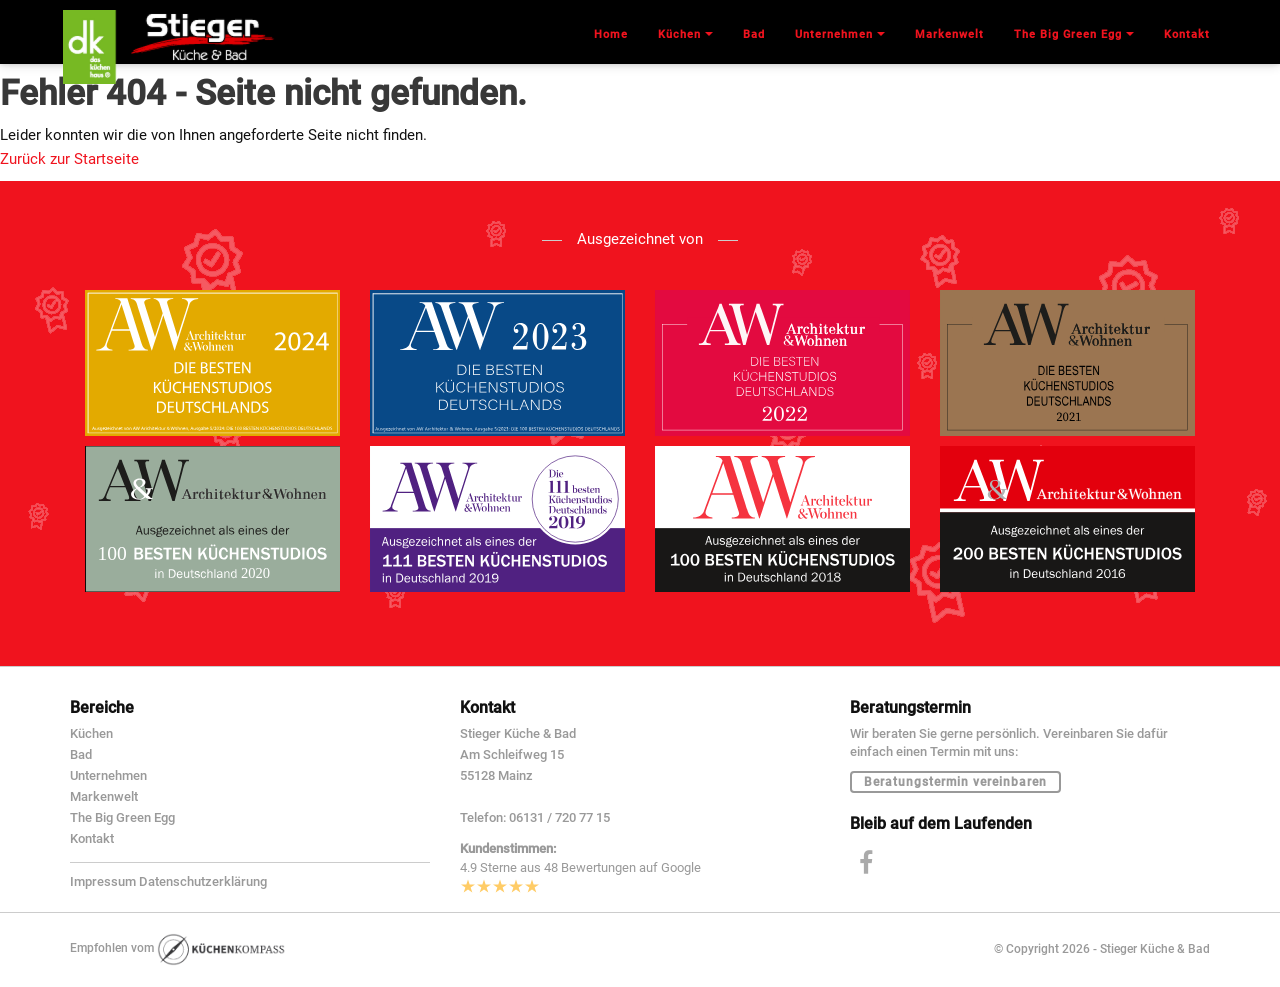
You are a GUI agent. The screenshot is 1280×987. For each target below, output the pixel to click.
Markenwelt (104, 796)
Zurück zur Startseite (69, 159)
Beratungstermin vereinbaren (955, 782)
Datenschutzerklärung (203, 881)
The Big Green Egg (122, 817)
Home (611, 34)
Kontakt (92, 838)
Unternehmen (108, 775)
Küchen (91, 733)
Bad (81, 754)
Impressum (103, 881)
